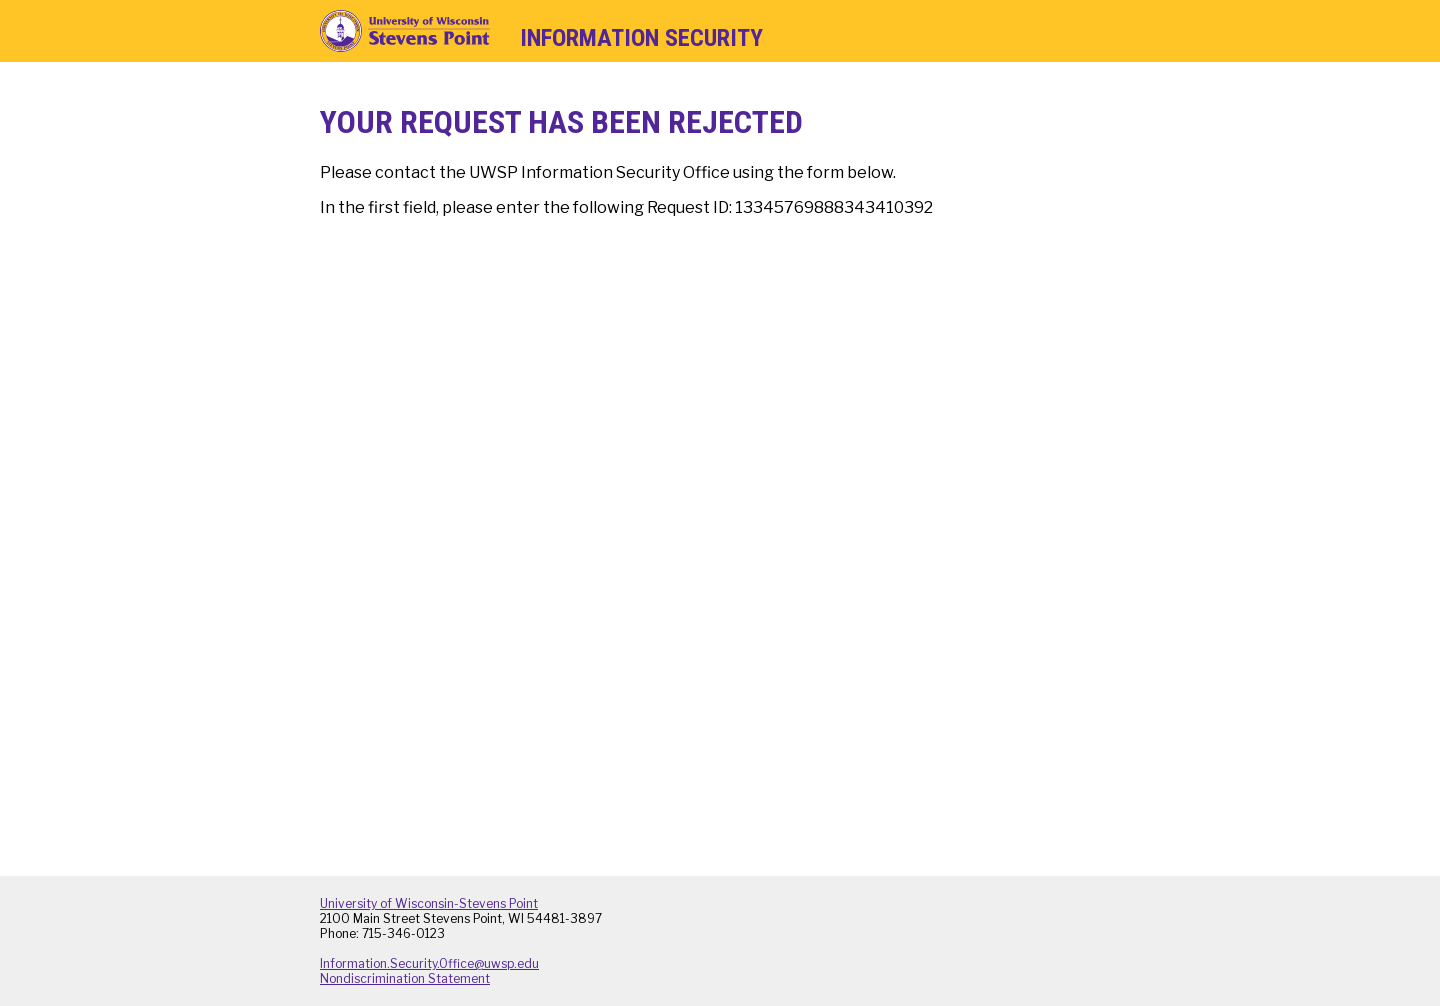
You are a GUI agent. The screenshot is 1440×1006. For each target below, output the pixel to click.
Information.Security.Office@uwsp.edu (429, 963)
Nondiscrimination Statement (405, 978)
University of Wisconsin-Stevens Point (429, 903)
